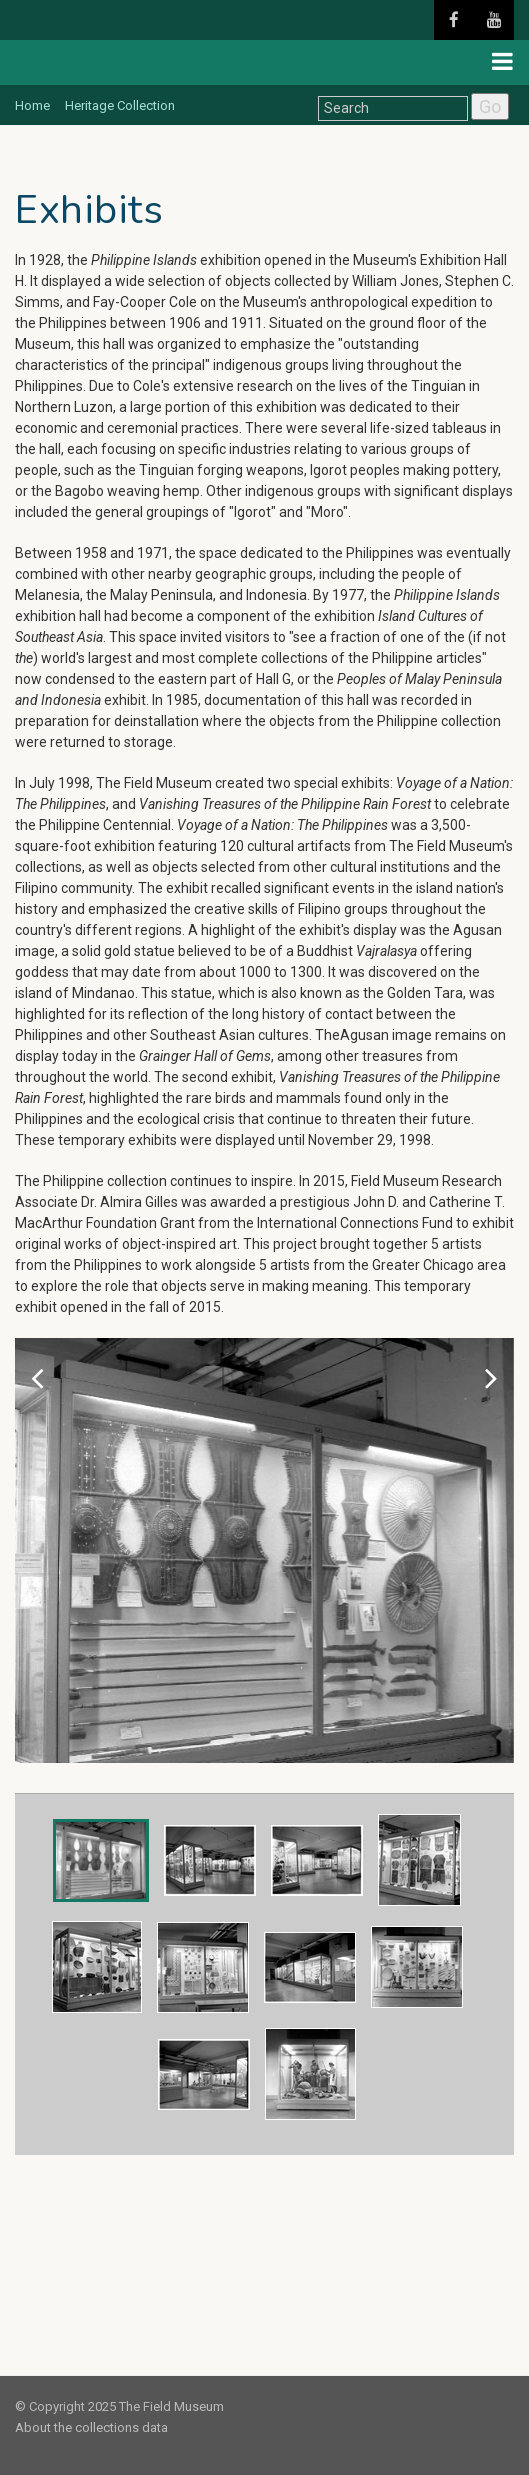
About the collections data (91, 2427)
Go (490, 106)
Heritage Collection (120, 105)
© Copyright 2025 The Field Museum (119, 2406)
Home (32, 105)
